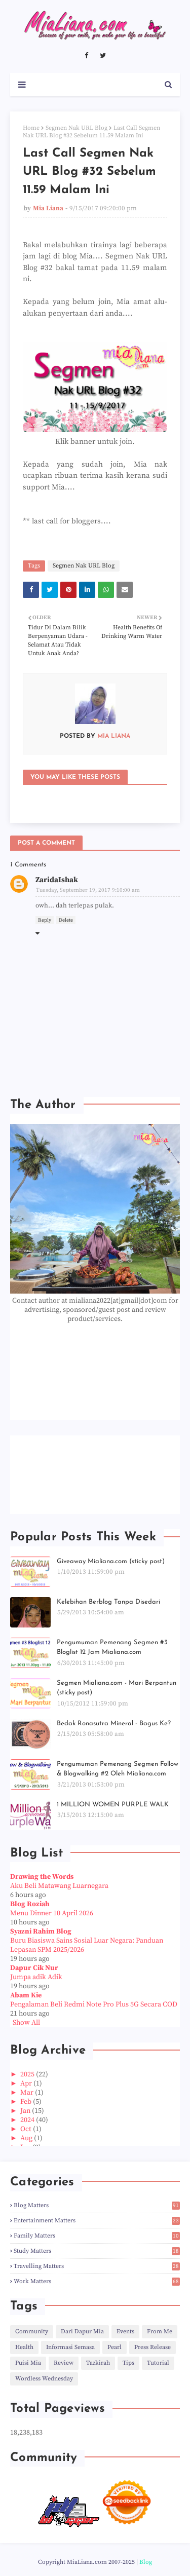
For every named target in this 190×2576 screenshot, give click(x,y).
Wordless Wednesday (44, 2378)
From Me (159, 2331)
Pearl (114, 2347)
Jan (26, 2110)
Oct (26, 2129)
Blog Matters (97, 2205)
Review (63, 2363)
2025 (28, 2074)
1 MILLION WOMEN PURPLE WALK (113, 1804)
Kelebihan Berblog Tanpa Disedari (108, 1602)
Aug (27, 2138)
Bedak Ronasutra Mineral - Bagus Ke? (114, 1723)
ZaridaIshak (56, 880)
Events (125, 2331)
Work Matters (97, 2281)
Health (24, 2347)
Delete (66, 920)
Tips (128, 2363)
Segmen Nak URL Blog (76, 128)
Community (31, 2331)
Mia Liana (48, 208)
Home (31, 128)
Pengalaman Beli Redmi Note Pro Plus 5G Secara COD (93, 2004)
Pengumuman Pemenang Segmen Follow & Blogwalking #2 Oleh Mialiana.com (117, 1769)
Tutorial (158, 2363)
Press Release (152, 2347)
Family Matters (97, 2236)
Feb (26, 2101)
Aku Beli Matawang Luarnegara (59, 1885)
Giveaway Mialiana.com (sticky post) (111, 1561)
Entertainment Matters (97, 2220)
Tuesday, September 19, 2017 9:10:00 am (88, 890)
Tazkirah (98, 2363)
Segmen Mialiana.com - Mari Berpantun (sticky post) (116, 1688)
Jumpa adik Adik (36, 1977)
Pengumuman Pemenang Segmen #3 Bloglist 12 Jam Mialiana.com (112, 1647)
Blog (145, 2562)
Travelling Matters (97, 2266)
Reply (44, 920)
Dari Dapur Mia (82, 2331)
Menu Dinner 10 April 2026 (51, 1913)
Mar (27, 2092)
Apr (26, 2083)
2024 (28, 2120)
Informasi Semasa (70, 2347)
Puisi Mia (28, 2363)
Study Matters (97, 2251)
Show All (26, 2022)
